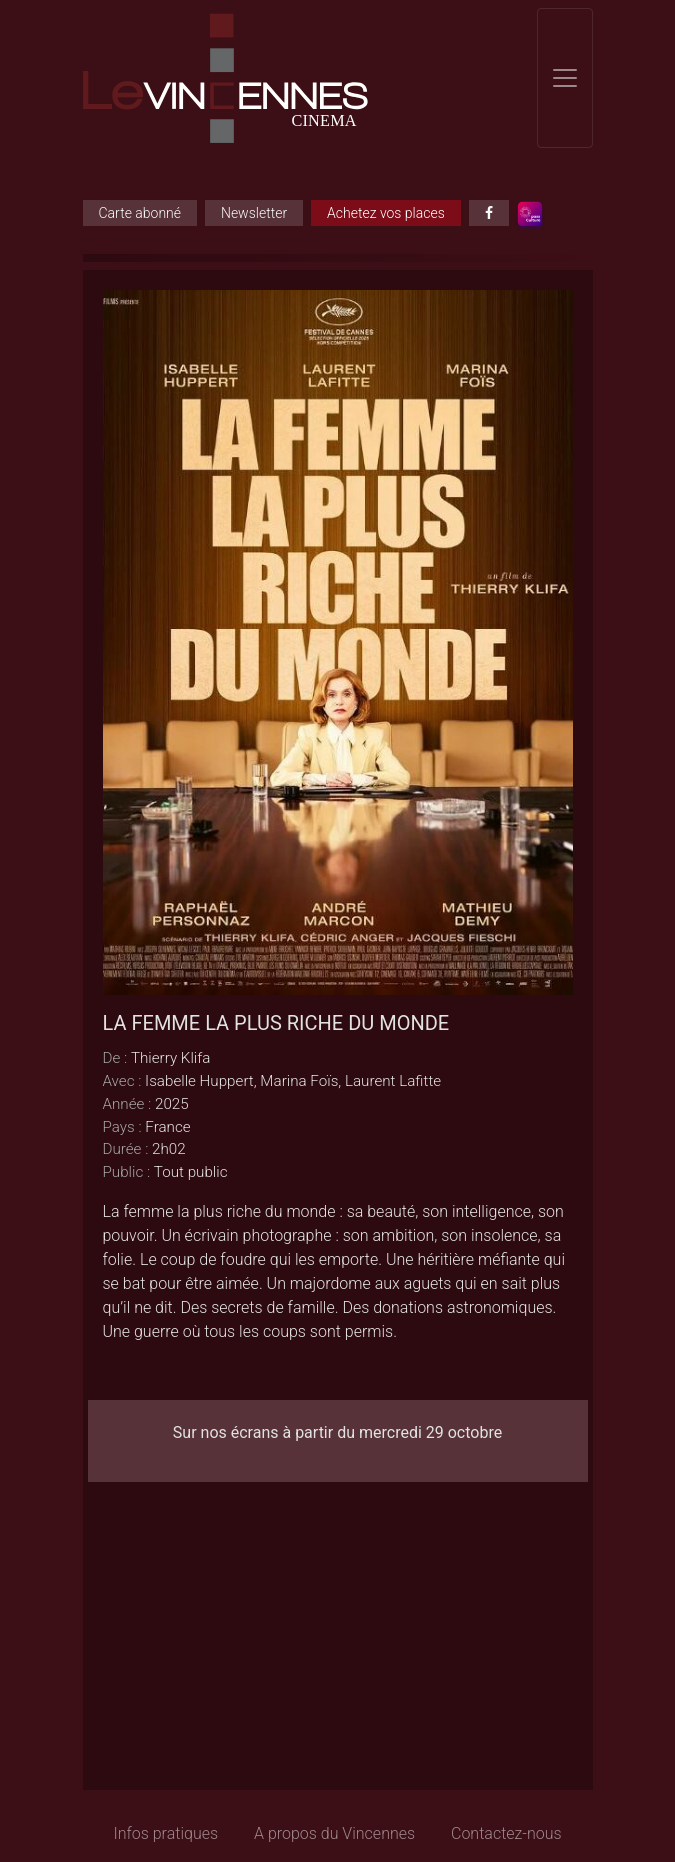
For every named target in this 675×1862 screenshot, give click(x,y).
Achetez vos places (386, 213)
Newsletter (254, 213)
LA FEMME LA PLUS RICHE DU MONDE (276, 1023)
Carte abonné (140, 213)
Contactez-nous (506, 1833)
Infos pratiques (165, 1833)
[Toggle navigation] (565, 78)
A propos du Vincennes (334, 1833)
